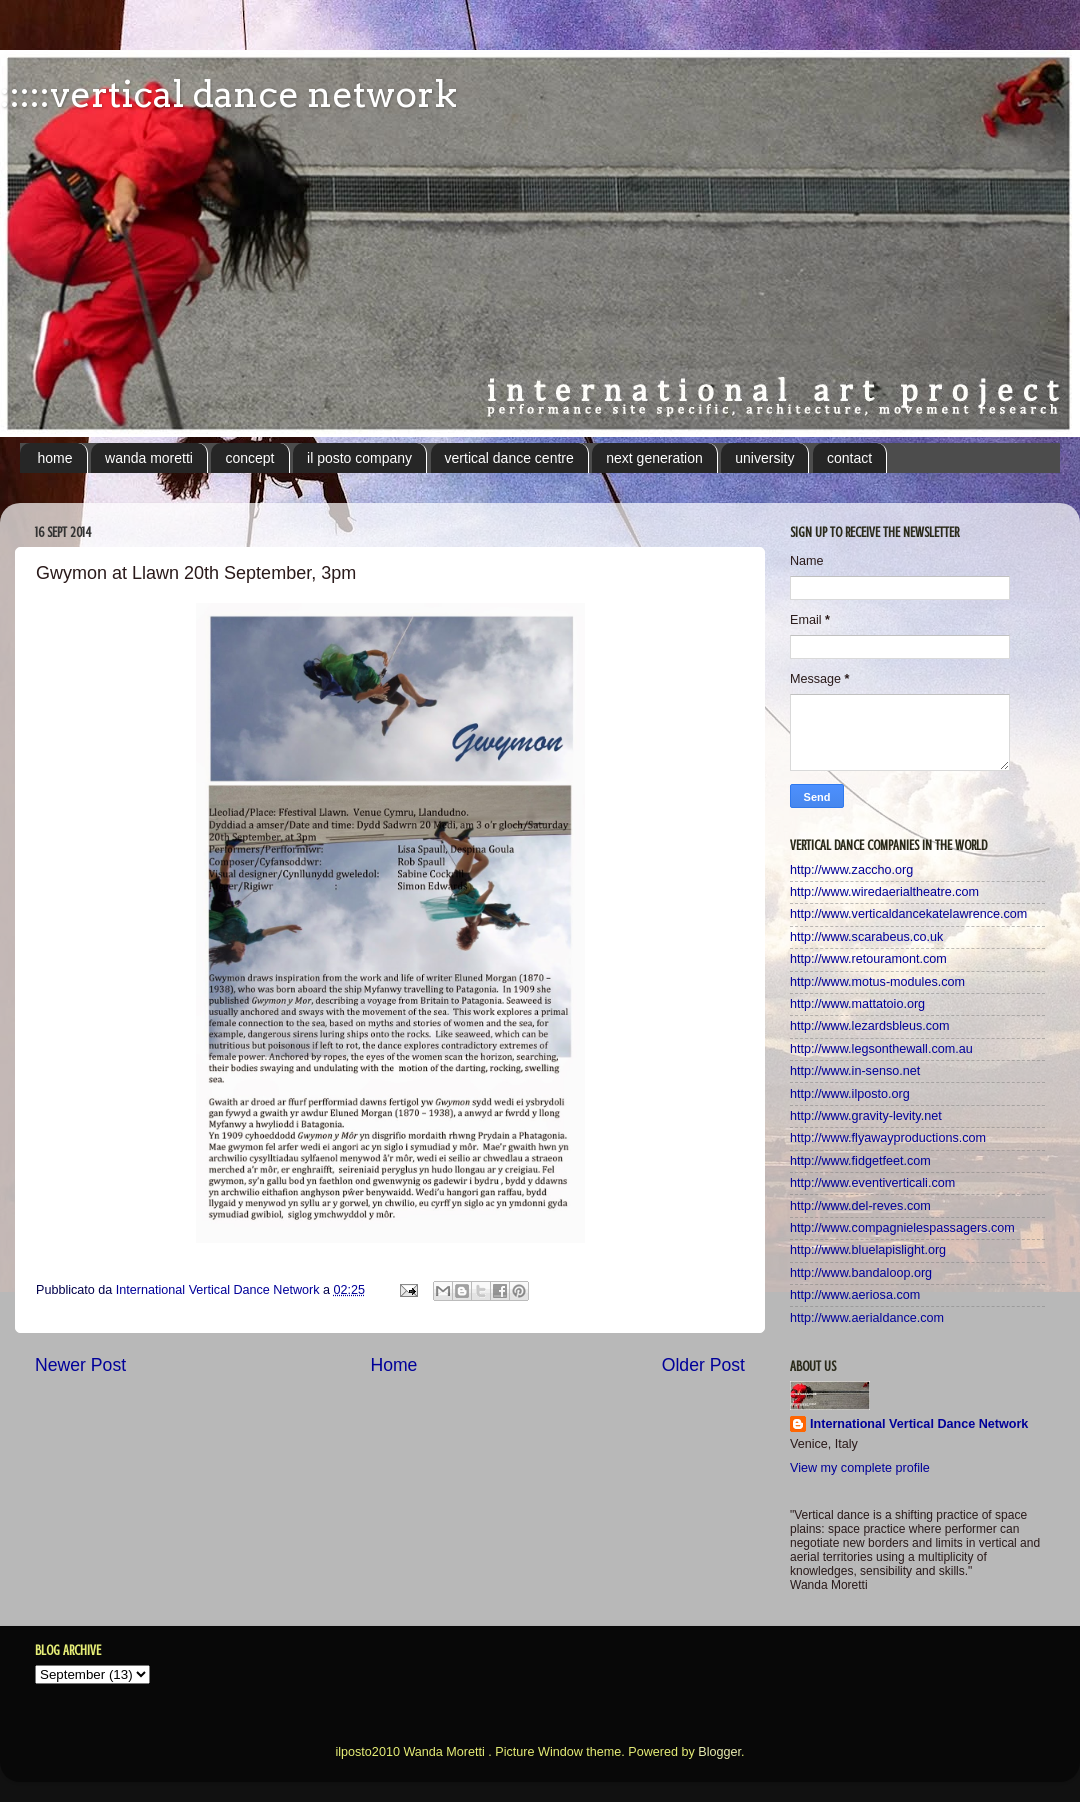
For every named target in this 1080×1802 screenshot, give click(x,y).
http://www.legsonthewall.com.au (881, 1049)
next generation (654, 458)
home (55, 458)
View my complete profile (860, 1468)
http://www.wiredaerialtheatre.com (884, 892)
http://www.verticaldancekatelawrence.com (908, 914)
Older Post (703, 1365)
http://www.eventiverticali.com (872, 1183)
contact (849, 458)
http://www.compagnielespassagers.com (902, 1228)
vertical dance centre (509, 458)
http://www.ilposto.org (850, 1094)
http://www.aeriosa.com (855, 1295)
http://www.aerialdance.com (867, 1318)
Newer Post (80, 1365)
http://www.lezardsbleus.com (870, 1026)
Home (393, 1365)
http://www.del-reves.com (860, 1206)
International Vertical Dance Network (919, 1424)
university (764, 458)
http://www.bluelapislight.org (868, 1250)
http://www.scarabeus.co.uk (866, 937)
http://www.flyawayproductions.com (888, 1138)
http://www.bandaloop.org (861, 1273)
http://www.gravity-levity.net (866, 1116)
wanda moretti (149, 458)
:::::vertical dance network (228, 94)
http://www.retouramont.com (868, 959)
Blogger (719, 1752)
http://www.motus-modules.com (877, 982)
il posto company (359, 458)
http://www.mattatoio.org (857, 1004)
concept (249, 458)
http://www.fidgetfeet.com (860, 1161)
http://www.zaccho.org (851, 870)
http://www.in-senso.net (855, 1071)
